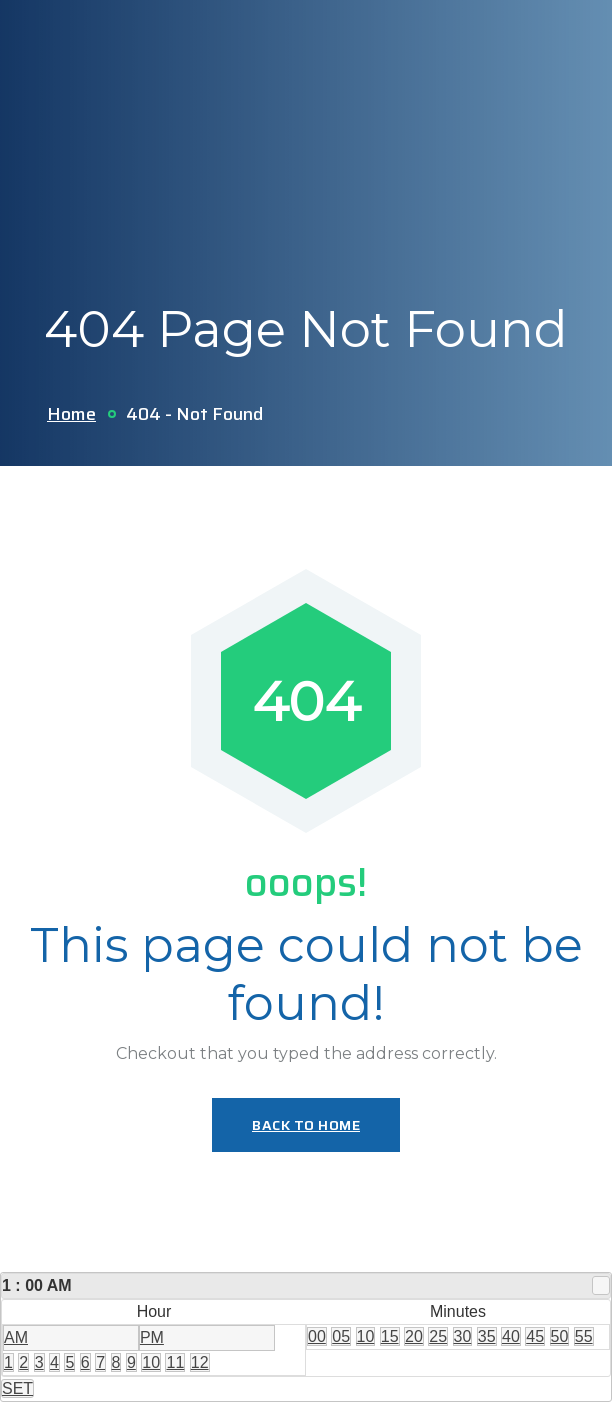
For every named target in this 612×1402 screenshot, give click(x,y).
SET (17, 1388)
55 (584, 1336)
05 (341, 1336)
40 (511, 1336)
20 (414, 1336)
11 (175, 1362)
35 (487, 1336)
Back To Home (306, 1125)
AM (16, 1337)
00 (317, 1336)
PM (152, 1337)
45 (535, 1336)
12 (200, 1362)
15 (390, 1336)
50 (560, 1336)
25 (438, 1336)
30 (463, 1336)
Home (71, 414)
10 (151, 1362)
